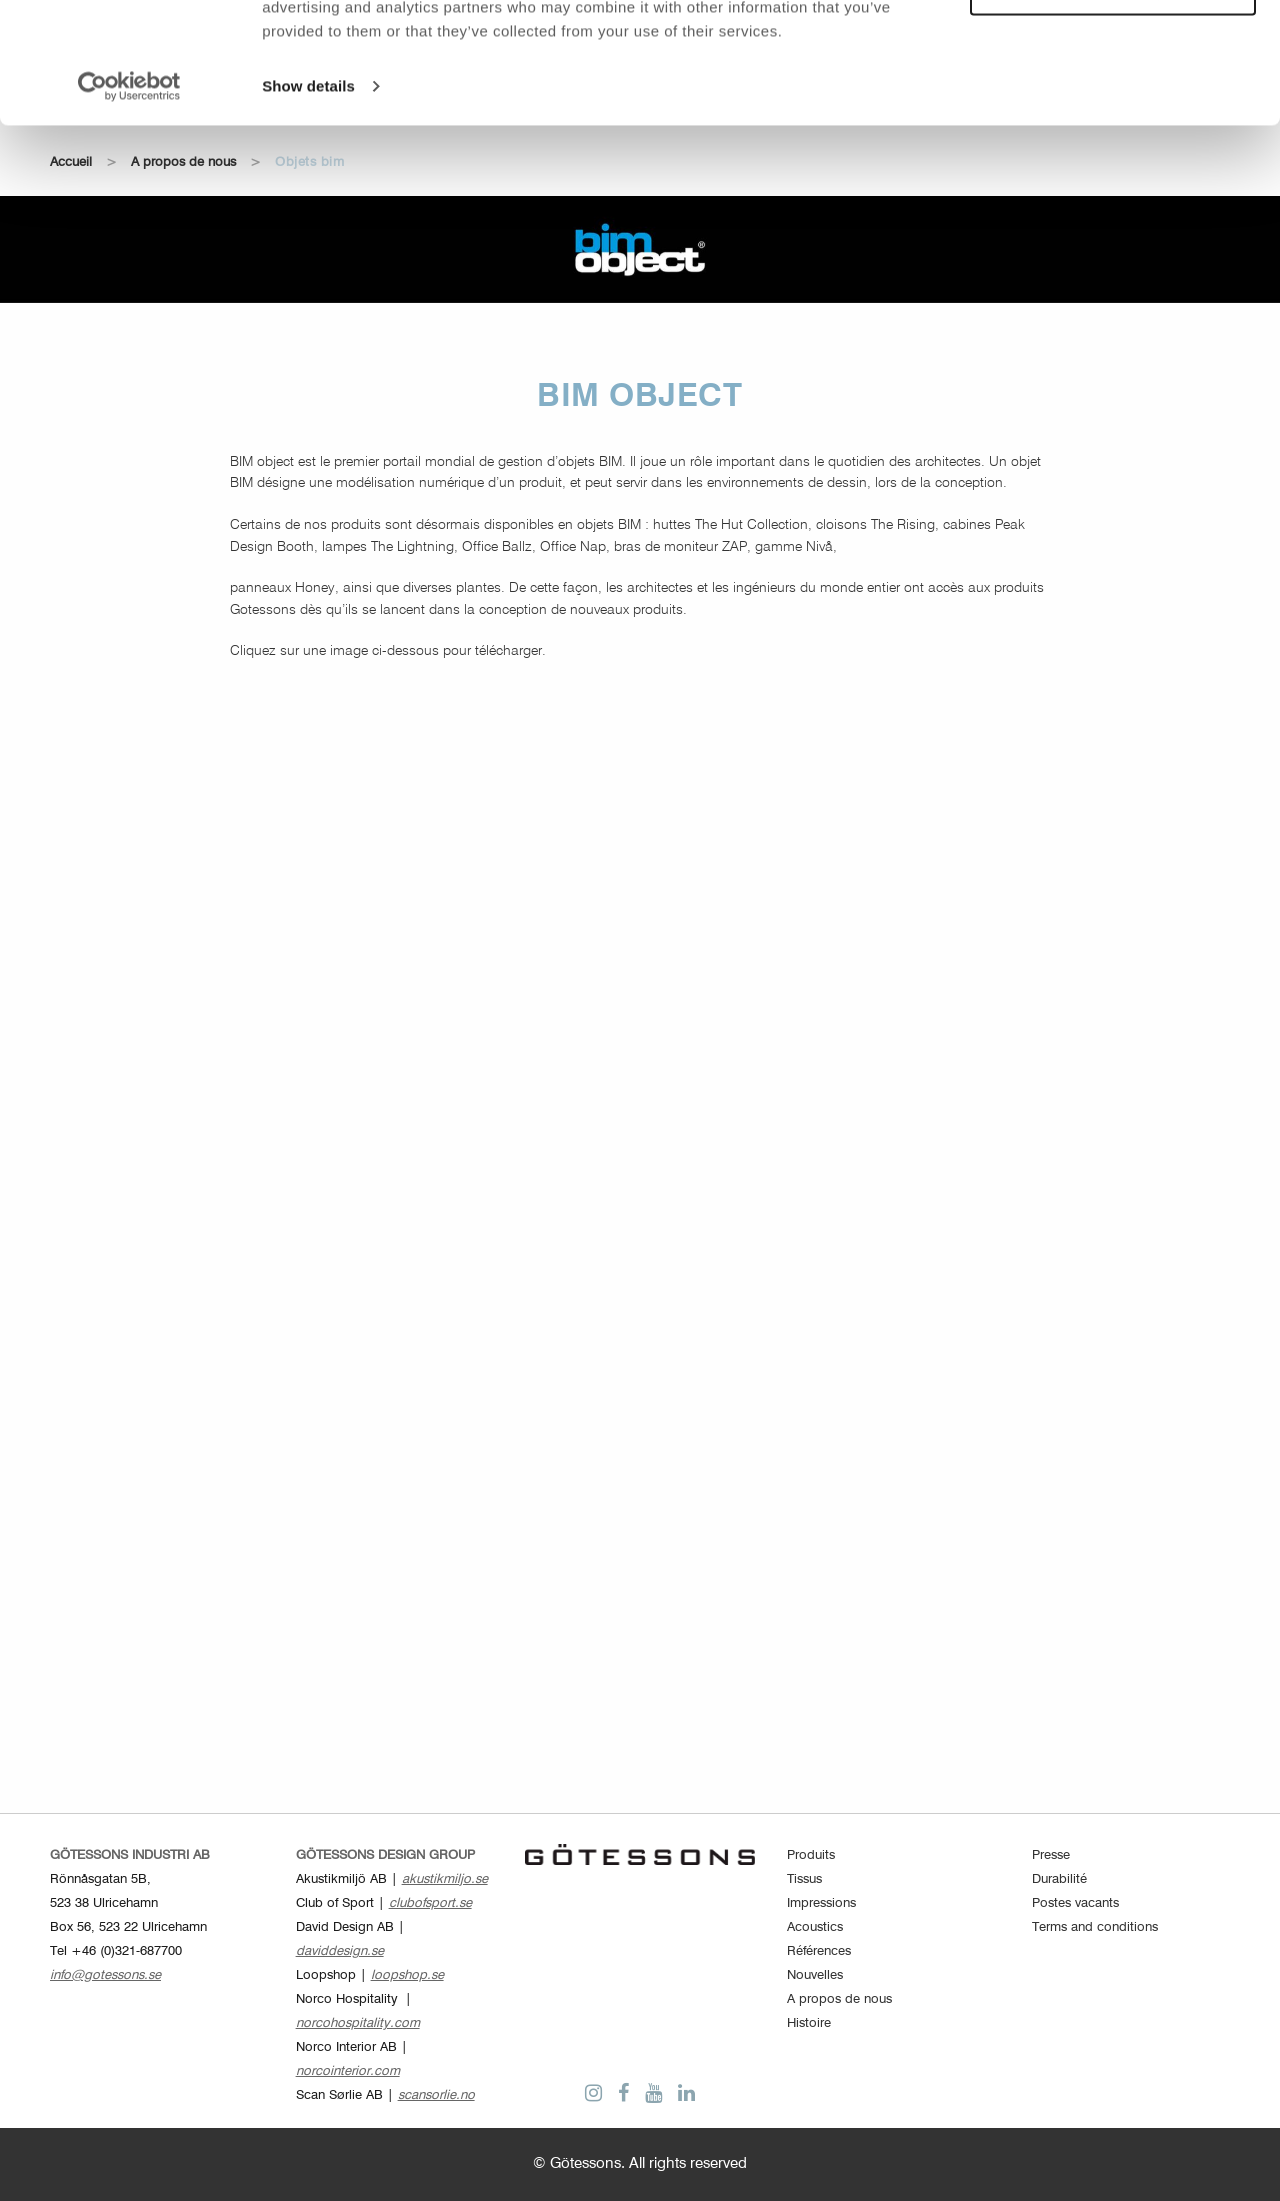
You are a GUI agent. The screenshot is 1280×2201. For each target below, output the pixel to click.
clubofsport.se (430, 1903)
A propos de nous (839, 1999)
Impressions (821, 1903)
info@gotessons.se (105, 1975)
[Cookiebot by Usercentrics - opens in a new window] (129, 200)
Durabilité (1059, 1879)
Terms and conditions (1095, 1927)
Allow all (1113, 48)
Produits (811, 1855)
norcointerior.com (348, 2071)
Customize (1114, 105)
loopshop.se (407, 1975)
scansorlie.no (436, 2095)
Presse (1051, 1855)
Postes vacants (1075, 1903)
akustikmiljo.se (445, 1879)
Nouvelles (815, 1975)
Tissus (804, 1879)
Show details (308, 199)
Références (819, 1951)
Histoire (809, 2023)
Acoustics (815, 1927)
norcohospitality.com (358, 2023)
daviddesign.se (340, 1951)
